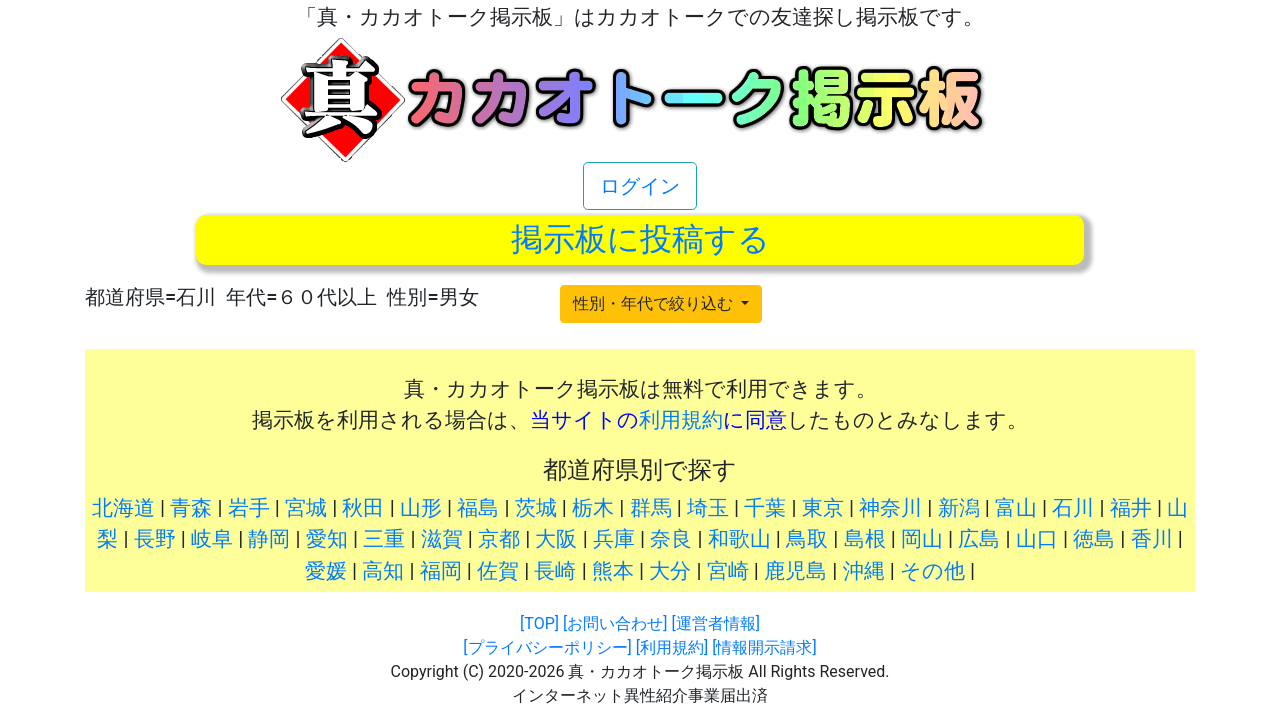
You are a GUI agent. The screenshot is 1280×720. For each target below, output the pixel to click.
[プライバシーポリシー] (547, 647)
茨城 (536, 508)
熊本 (613, 571)
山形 (421, 508)
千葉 (765, 508)
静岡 (269, 539)
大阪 (556, 539)
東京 (823, 508)
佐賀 (498, 571)
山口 (1037, 539)
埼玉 (708, 508)
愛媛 (326, 571)
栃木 (593, 508)
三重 (384, 539)
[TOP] (539, 623)
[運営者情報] (715, 623)
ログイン (640, 186)
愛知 (327, 539)
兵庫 (614, 539)
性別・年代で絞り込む (655, 303)
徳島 (1094, 539)
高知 (383, 571)
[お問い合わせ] (615, 623)
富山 (1016, 508)
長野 (155, 539)
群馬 (651, 508)
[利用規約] (672, 647)
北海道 (123, 508)
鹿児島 (795, 571)
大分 (670, 571)
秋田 (363, 508)
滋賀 (442, 539)
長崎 (555, 571)
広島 (979, 539)
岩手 (249, 508)
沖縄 (864, 571)
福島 (478, 508)
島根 (865, 539)
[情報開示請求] (764, 647)
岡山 (922, 539)
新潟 (959, 508)
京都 (499, 539)
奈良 (671, 539)
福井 (1131, 508)
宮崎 (728, 571)
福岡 (441, 571)
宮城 (306, 508)
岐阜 (212, 539)
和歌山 (739, 539)
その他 (932, 571)
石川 (1073, 508)
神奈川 (890, 508)
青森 (191, 508)
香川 (1152, 539)
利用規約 (681, 420)
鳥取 (807, 539)
